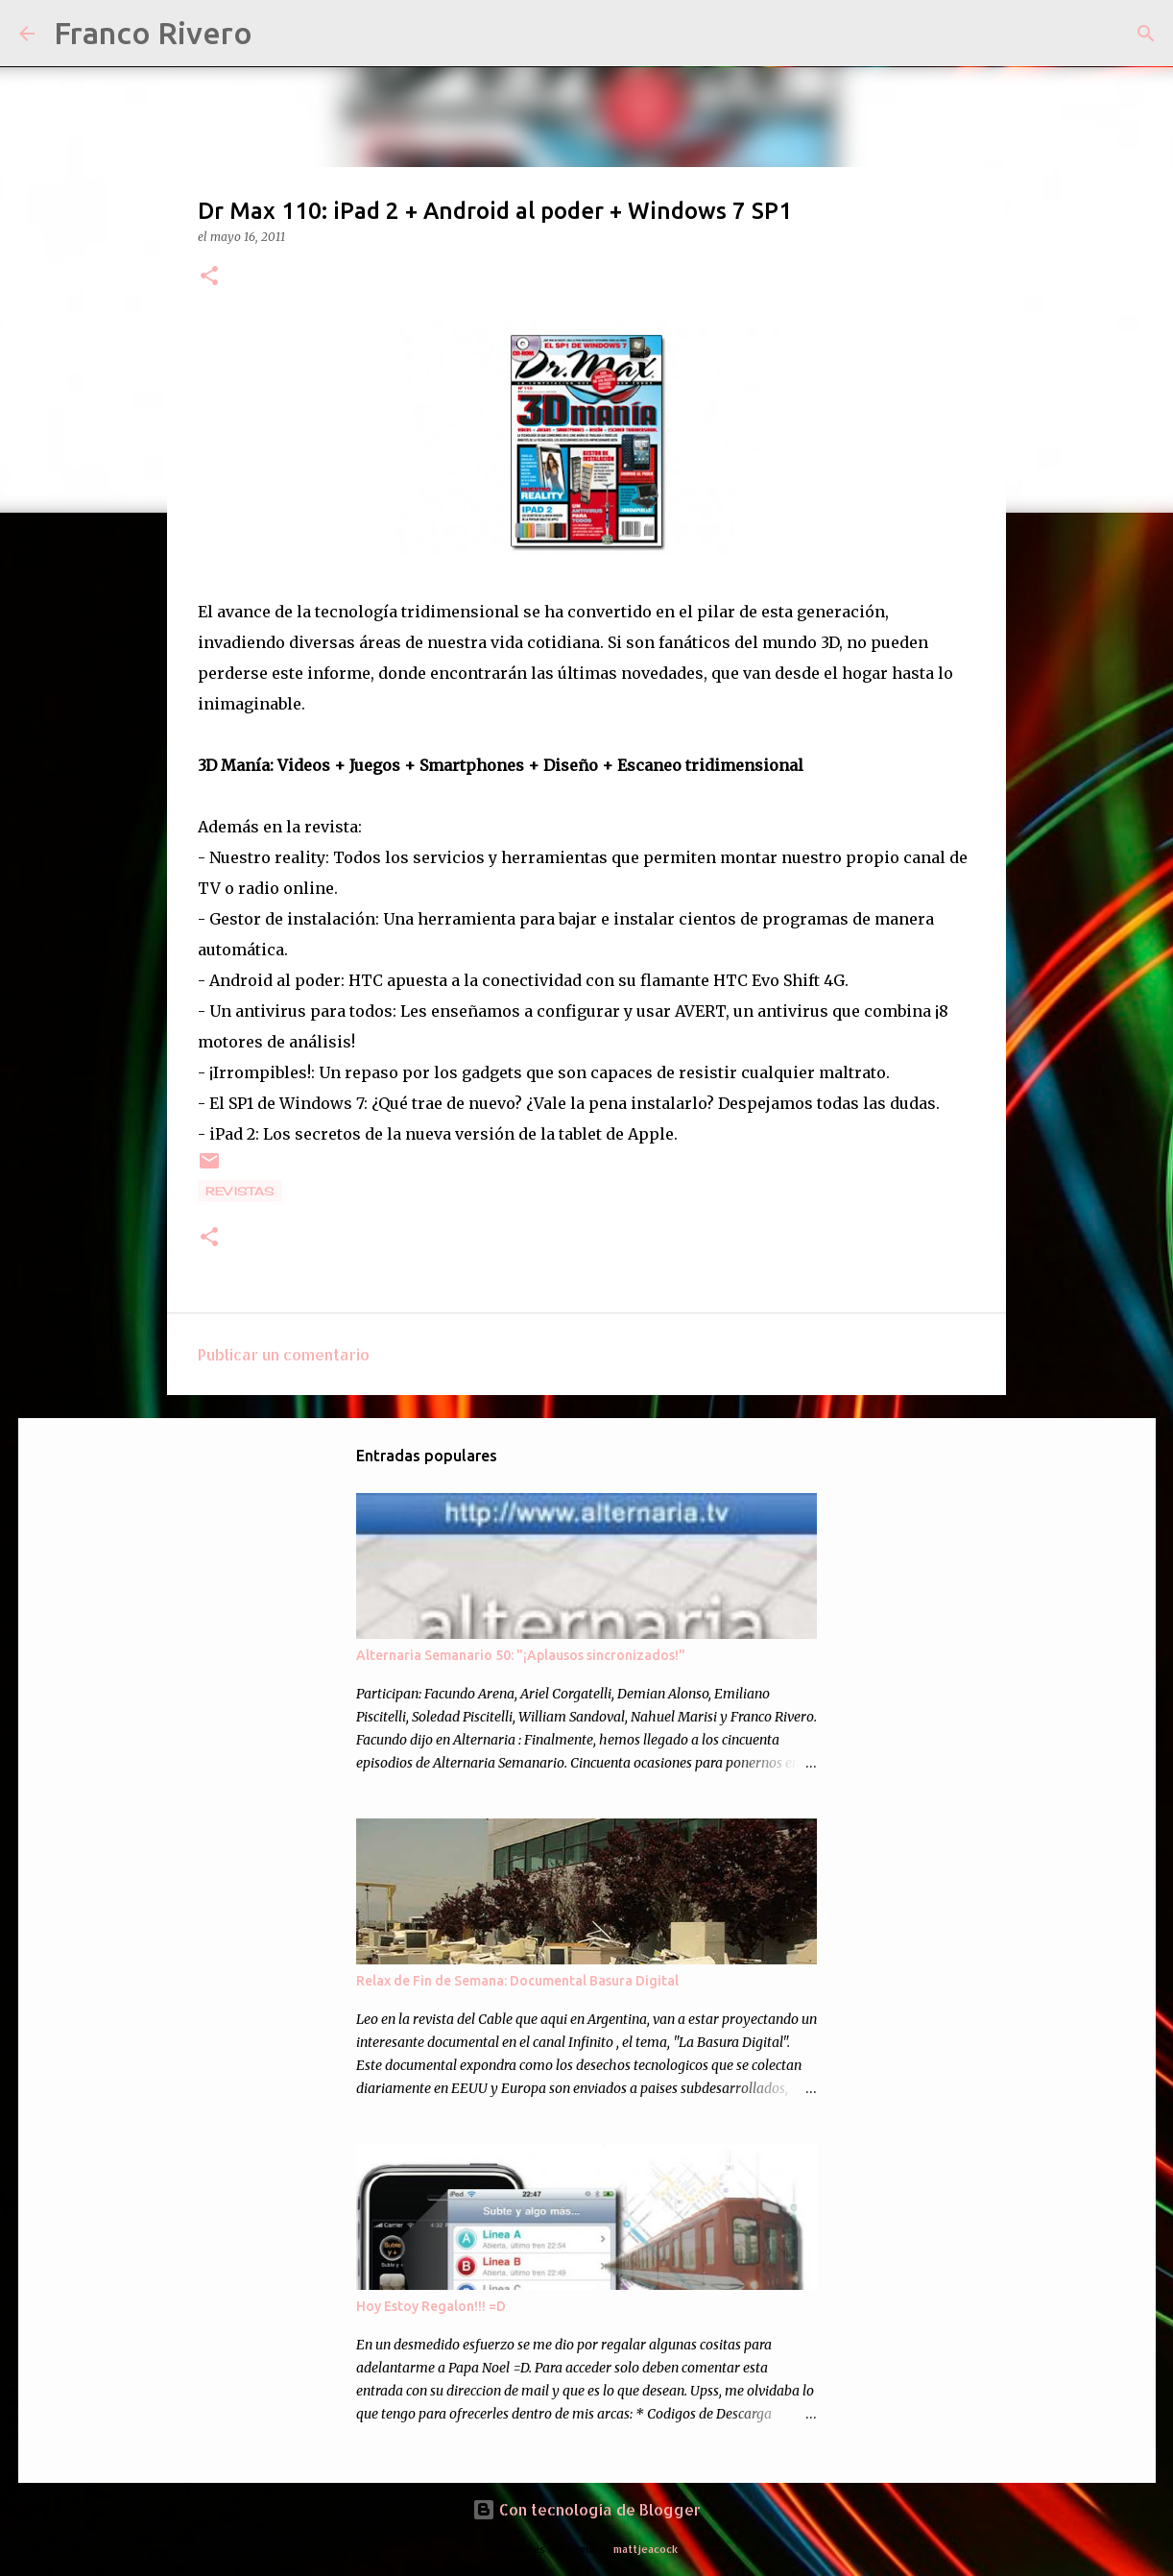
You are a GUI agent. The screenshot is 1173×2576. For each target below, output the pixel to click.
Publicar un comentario (284, 1354)
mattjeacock (645, 2548)
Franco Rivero (153, 32)
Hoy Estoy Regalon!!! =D (431, 2306)
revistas (240, 1191)
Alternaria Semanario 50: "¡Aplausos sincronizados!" (520, 1655)
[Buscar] (279, 34)
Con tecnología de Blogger (586, 2509)
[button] (209, 277)
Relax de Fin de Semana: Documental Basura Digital (517, 1980)
